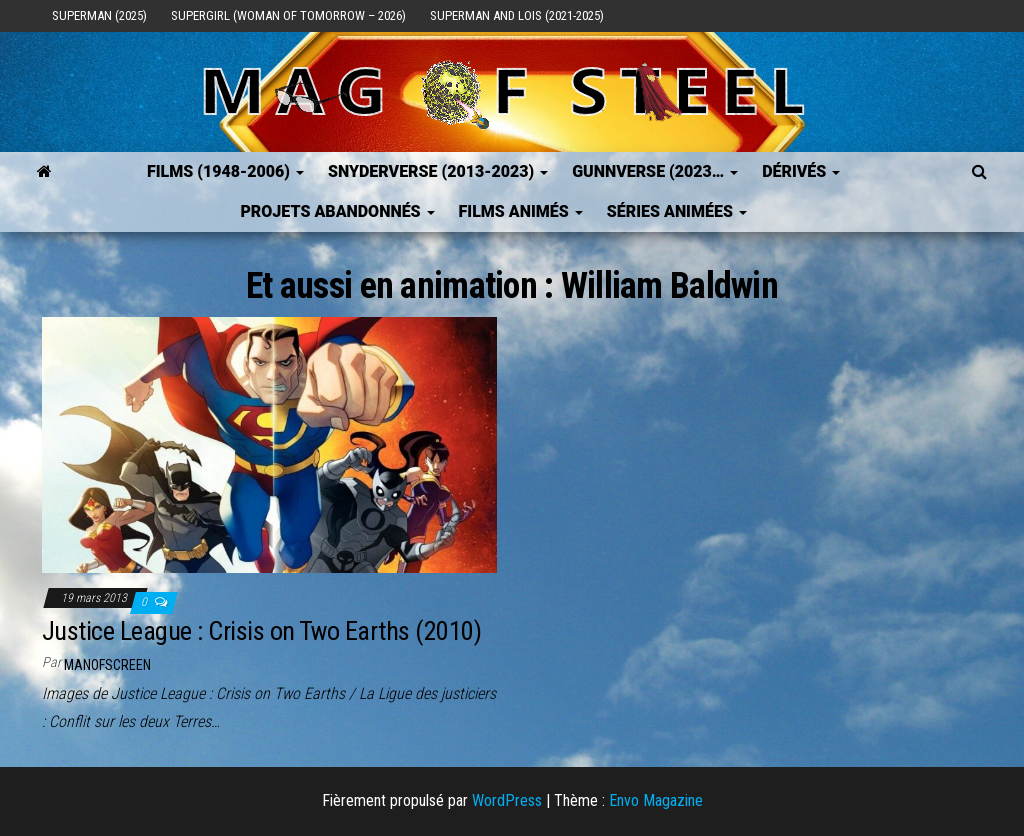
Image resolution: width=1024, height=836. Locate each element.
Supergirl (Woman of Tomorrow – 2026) (288, 15)
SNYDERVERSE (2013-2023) (438, 171)
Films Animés (521, 211)
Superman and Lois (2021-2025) (517, 15)
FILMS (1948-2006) (225, 171)
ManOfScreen (107, 665)
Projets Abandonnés (337, 211)
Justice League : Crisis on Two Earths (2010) (261, 631)
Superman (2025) (99, 15)
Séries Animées (677, 211)
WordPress (507, 800)
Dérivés (801, 171)
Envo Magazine (656, 800)
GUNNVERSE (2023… (655, 171)
